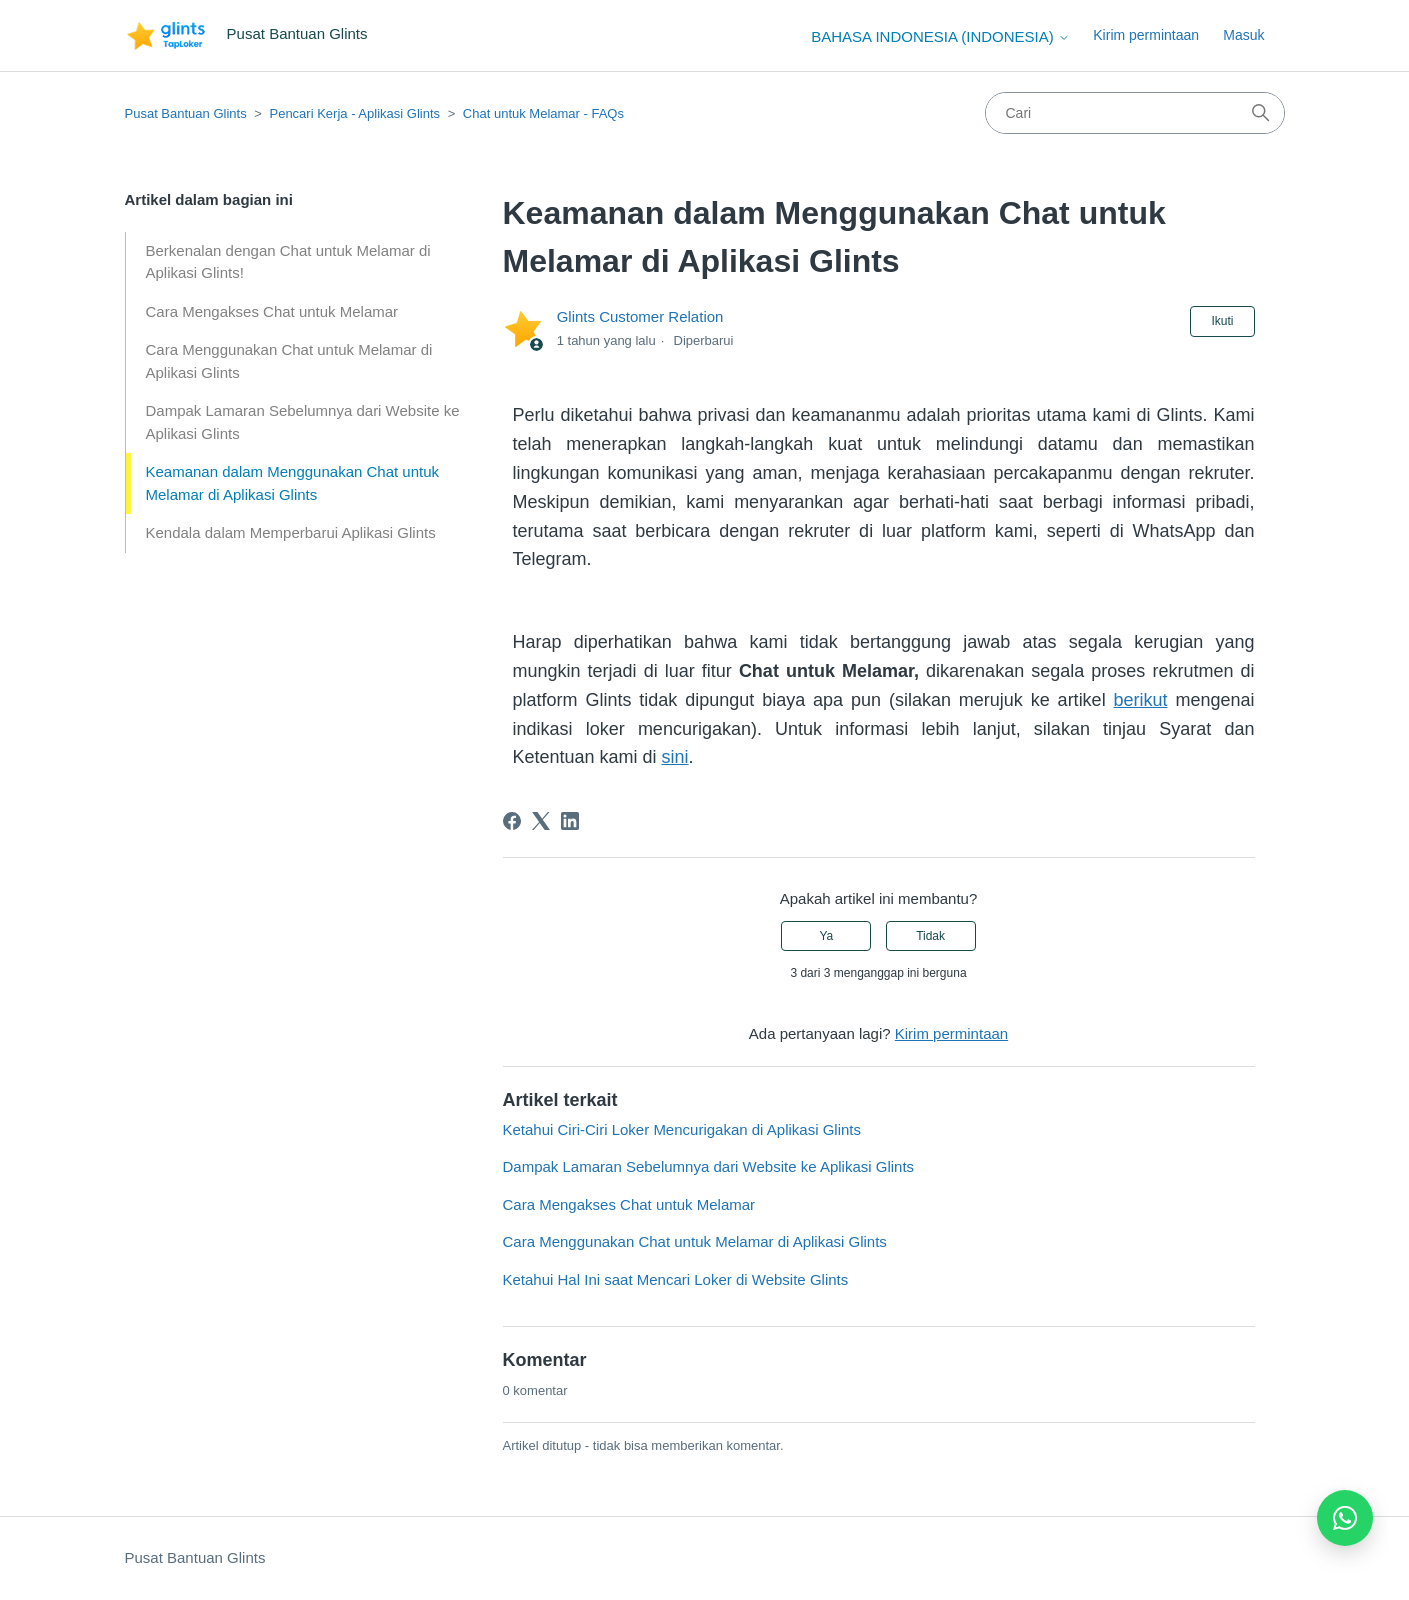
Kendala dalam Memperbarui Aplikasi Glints (291, 532)
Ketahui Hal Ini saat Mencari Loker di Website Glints (676, 1279)
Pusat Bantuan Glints (186, 113)
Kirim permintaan (1146, 35)
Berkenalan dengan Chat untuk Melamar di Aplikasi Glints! (288, 262)
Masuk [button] (1243, 35)
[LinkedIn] (570, 821)
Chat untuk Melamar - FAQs (543, 113)
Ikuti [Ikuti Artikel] (1222, 321)
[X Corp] (541, 821)
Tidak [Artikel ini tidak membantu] (930, 936)
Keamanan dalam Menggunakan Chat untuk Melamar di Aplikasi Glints (293, 483)
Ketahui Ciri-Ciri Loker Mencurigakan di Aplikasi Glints (682, 1129)
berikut (1141, 700)
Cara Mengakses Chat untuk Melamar (272, 311)
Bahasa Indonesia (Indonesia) (940, 36)
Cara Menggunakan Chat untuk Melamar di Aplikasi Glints (289, 361)
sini (675, 757)
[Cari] (1135, 113)
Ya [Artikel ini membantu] (827, 936)
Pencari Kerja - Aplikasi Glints (354, 113)
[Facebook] (512, 821)
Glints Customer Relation (640, 316)
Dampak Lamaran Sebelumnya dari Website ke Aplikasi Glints (303, 422)
